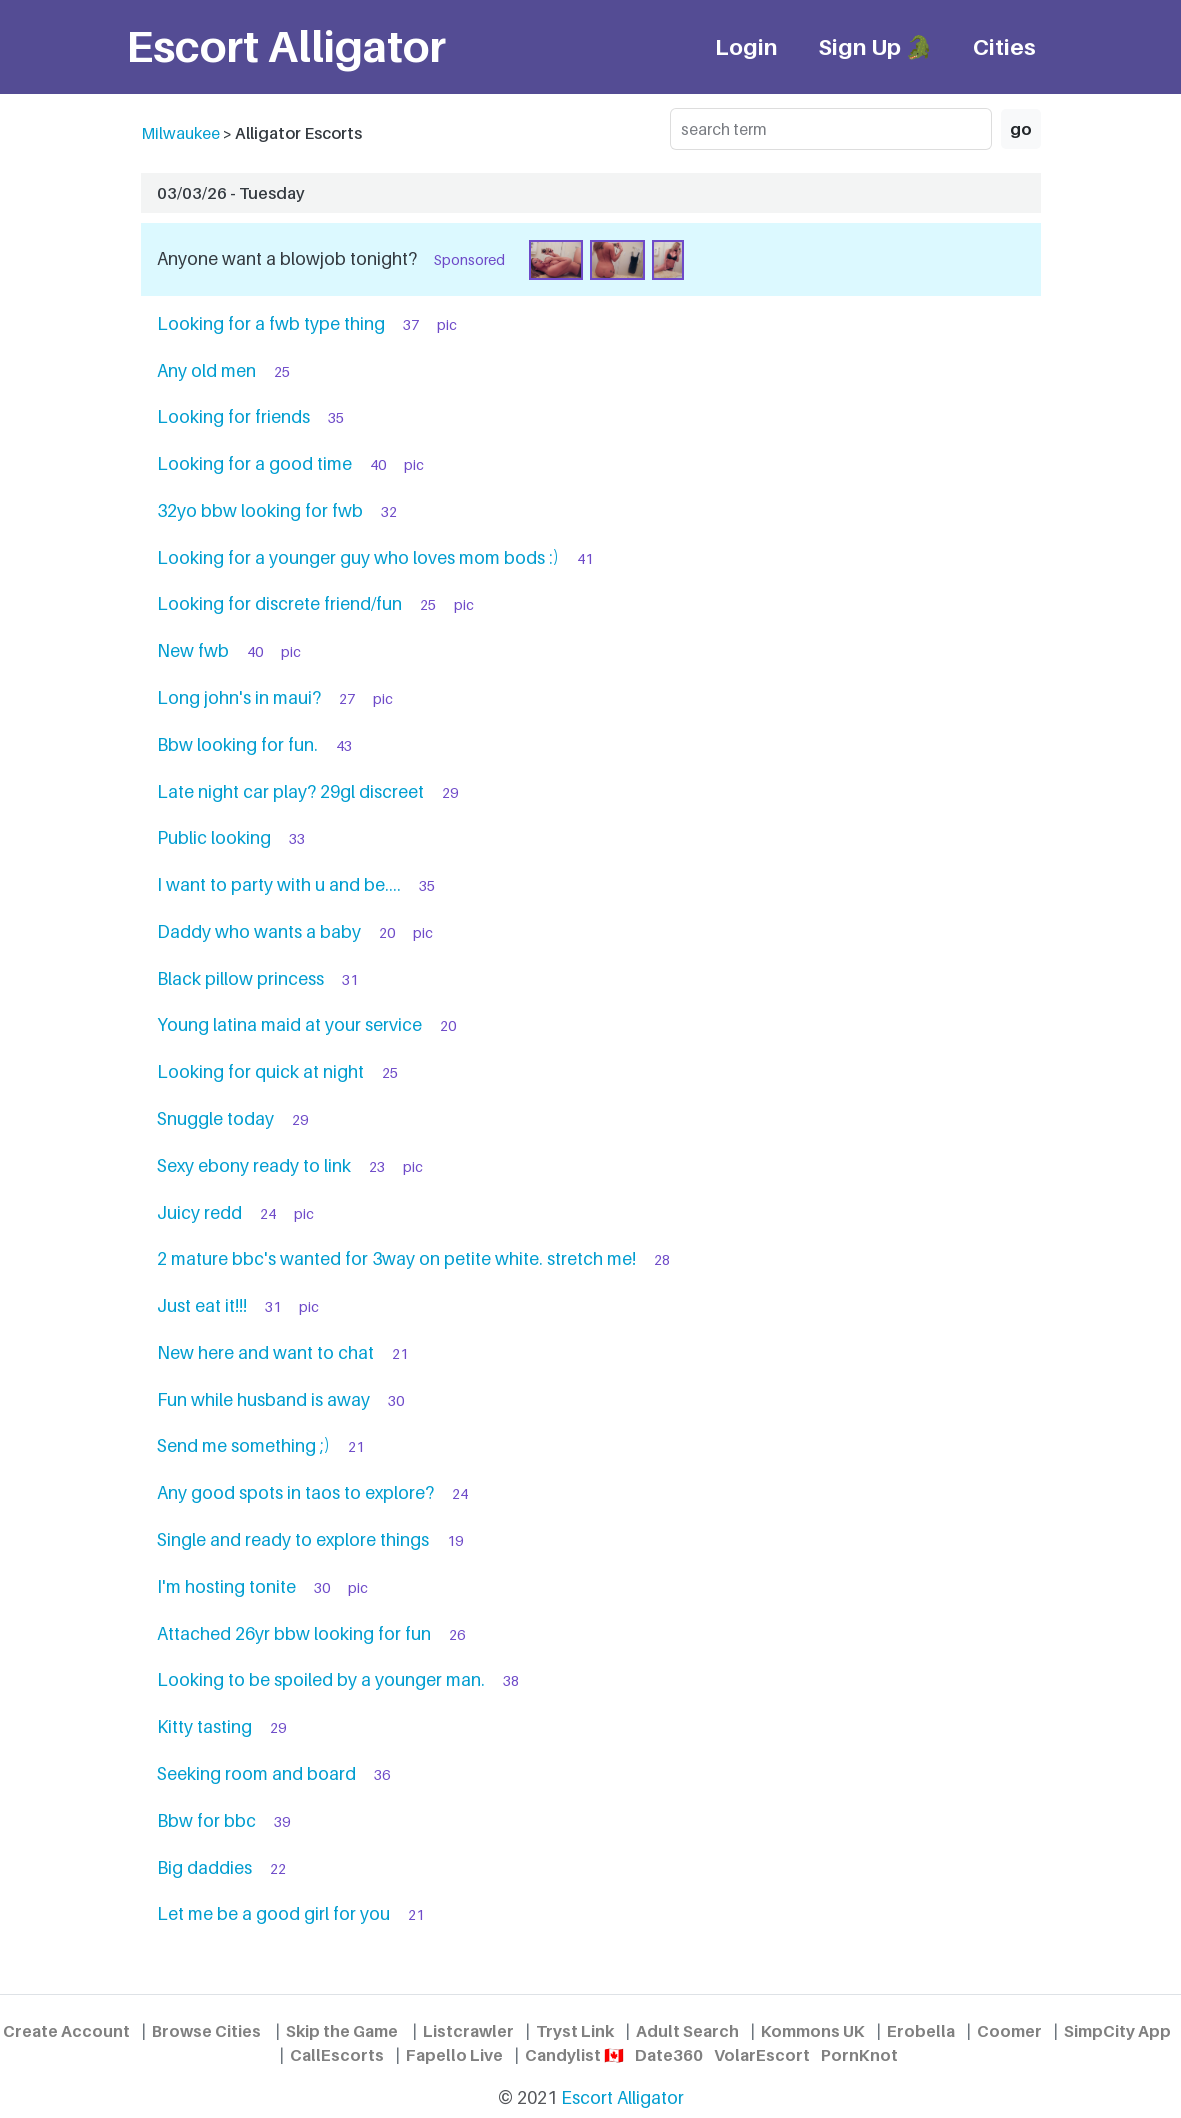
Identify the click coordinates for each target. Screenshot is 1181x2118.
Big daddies (204, 1867)
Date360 (669, 2055)
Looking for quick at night (260, 1071)
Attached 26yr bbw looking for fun (294, 1633)
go (1021, 129)
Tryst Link (575, 2031)
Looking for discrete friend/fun (279, 603)
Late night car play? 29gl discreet (290, 791)
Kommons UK (813, 2031)
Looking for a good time (254, 463)
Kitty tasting (204, 1726)
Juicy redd (199, 1212)
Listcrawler (468, 2031)
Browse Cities (206, 2031)
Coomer (1009, 2031)
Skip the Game (342, 2031)
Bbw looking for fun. (237, 744)
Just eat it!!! (202, 1305)
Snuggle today (215, 1118)
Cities (1004, 46)
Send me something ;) (243, 1445)
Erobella (921, 2031)
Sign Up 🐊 (875, 46)
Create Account (66, 2031)
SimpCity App (1117, 2031)
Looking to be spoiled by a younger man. (321, 1679)
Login (746, 46)
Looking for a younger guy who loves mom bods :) (358, 557)
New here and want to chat (265, 1352)
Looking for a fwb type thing (271, 323)
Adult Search (687, 2031)
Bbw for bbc (206, 1820)
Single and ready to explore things (293, 1539)
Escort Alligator (622, 2097)
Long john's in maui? (239, 697)
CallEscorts (337, 2055)
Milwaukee (180, 133)
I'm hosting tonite (226, 1586)
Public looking (214, 837)
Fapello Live (454, 2055)
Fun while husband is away (263, 1399)
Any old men (206, 370)
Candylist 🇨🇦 (574, 2055)
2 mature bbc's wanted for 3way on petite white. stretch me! (396, 1258)
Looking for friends (233, 416)
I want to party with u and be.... (279, 884)
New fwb (193, 650)
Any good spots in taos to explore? (295, 1492)
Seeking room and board (256, 1773)
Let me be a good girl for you (273, 1913)
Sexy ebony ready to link (254, 1165)
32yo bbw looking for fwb (260, 510)
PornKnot (859, 2055)
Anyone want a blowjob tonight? (287, 258)
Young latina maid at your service (289, 1024)
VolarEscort (762, 2055)
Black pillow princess (240, 978)
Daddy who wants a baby (259, 931)
